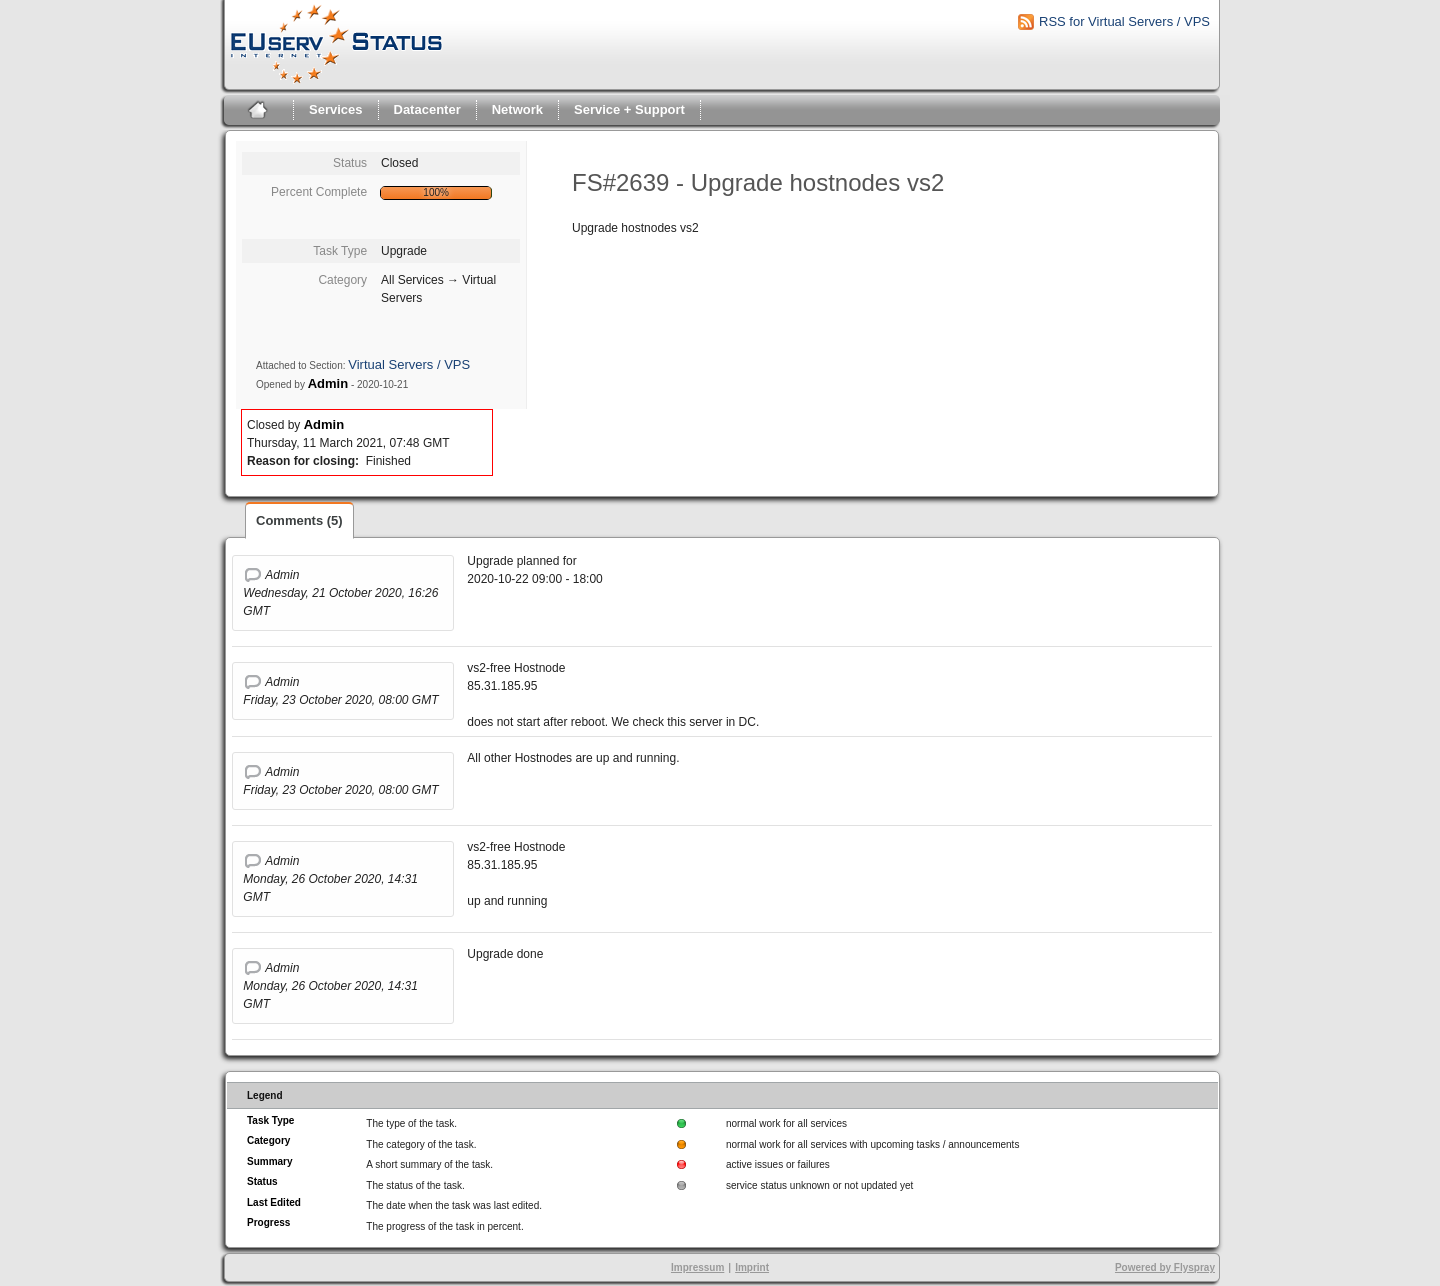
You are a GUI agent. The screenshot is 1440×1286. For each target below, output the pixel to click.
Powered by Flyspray (1165, 1267)
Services (336, 109)
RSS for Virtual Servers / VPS (1124, 21)
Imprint (752, 1267)
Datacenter (427, 109)
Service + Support (629, 109)
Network (517, 109)
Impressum (697, 1267)
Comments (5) (299, 520)
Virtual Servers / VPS (409, 364)
